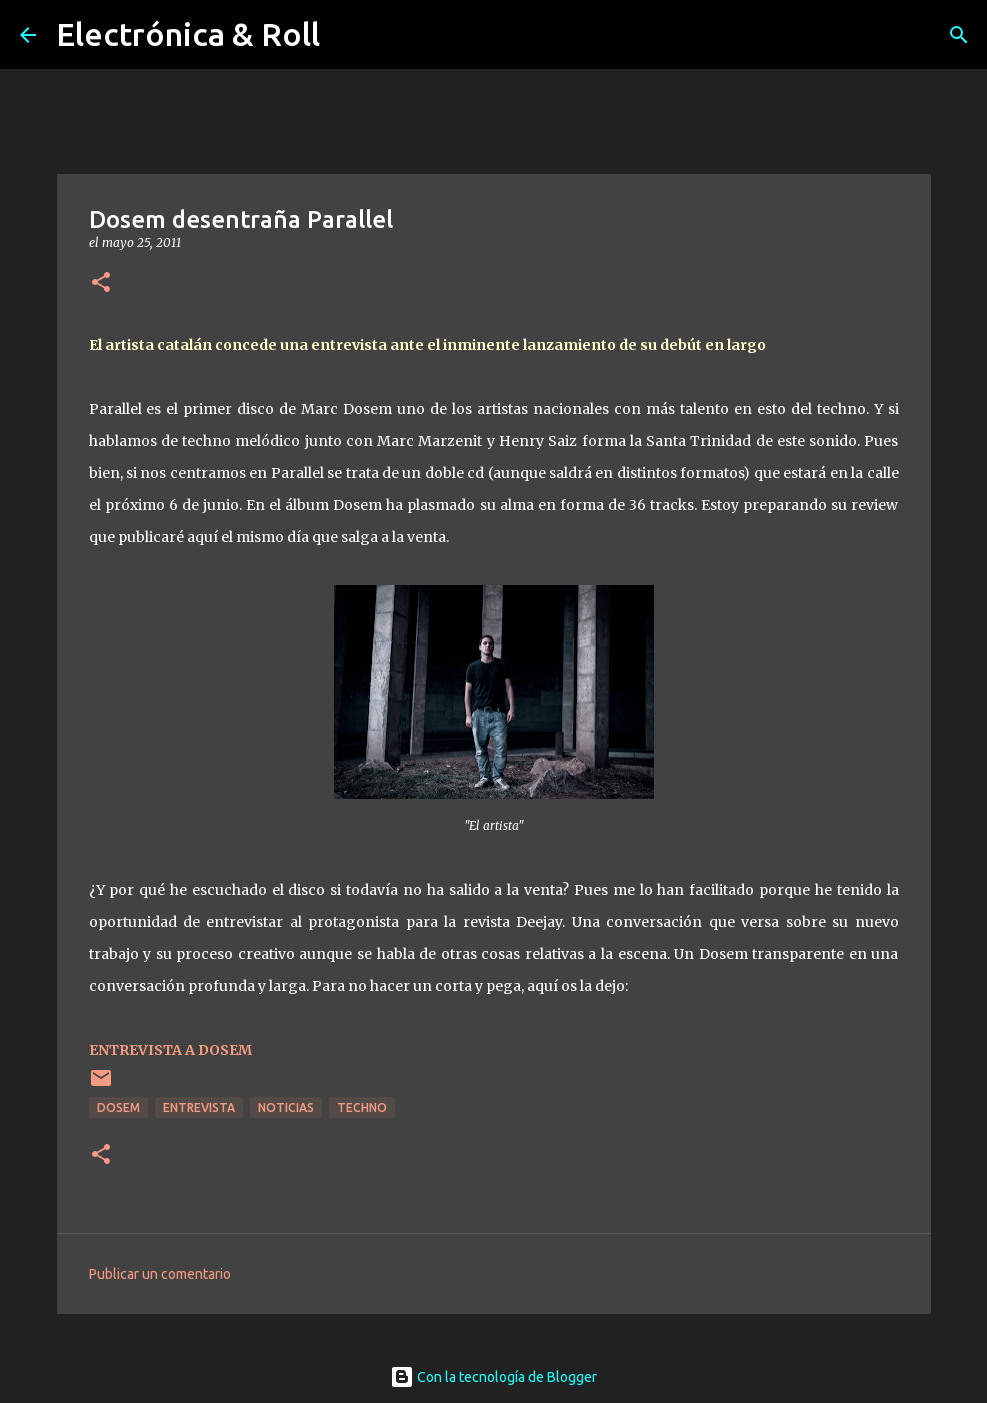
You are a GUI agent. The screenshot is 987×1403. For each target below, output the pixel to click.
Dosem (118, 1107)
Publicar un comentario (160, 1274)
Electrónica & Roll (188, 34)
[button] (101, 283)
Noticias (286, 1107)
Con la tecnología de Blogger (493, 1377)
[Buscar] (959, 35)
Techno (362, 1107)
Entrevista (199, 1107)
